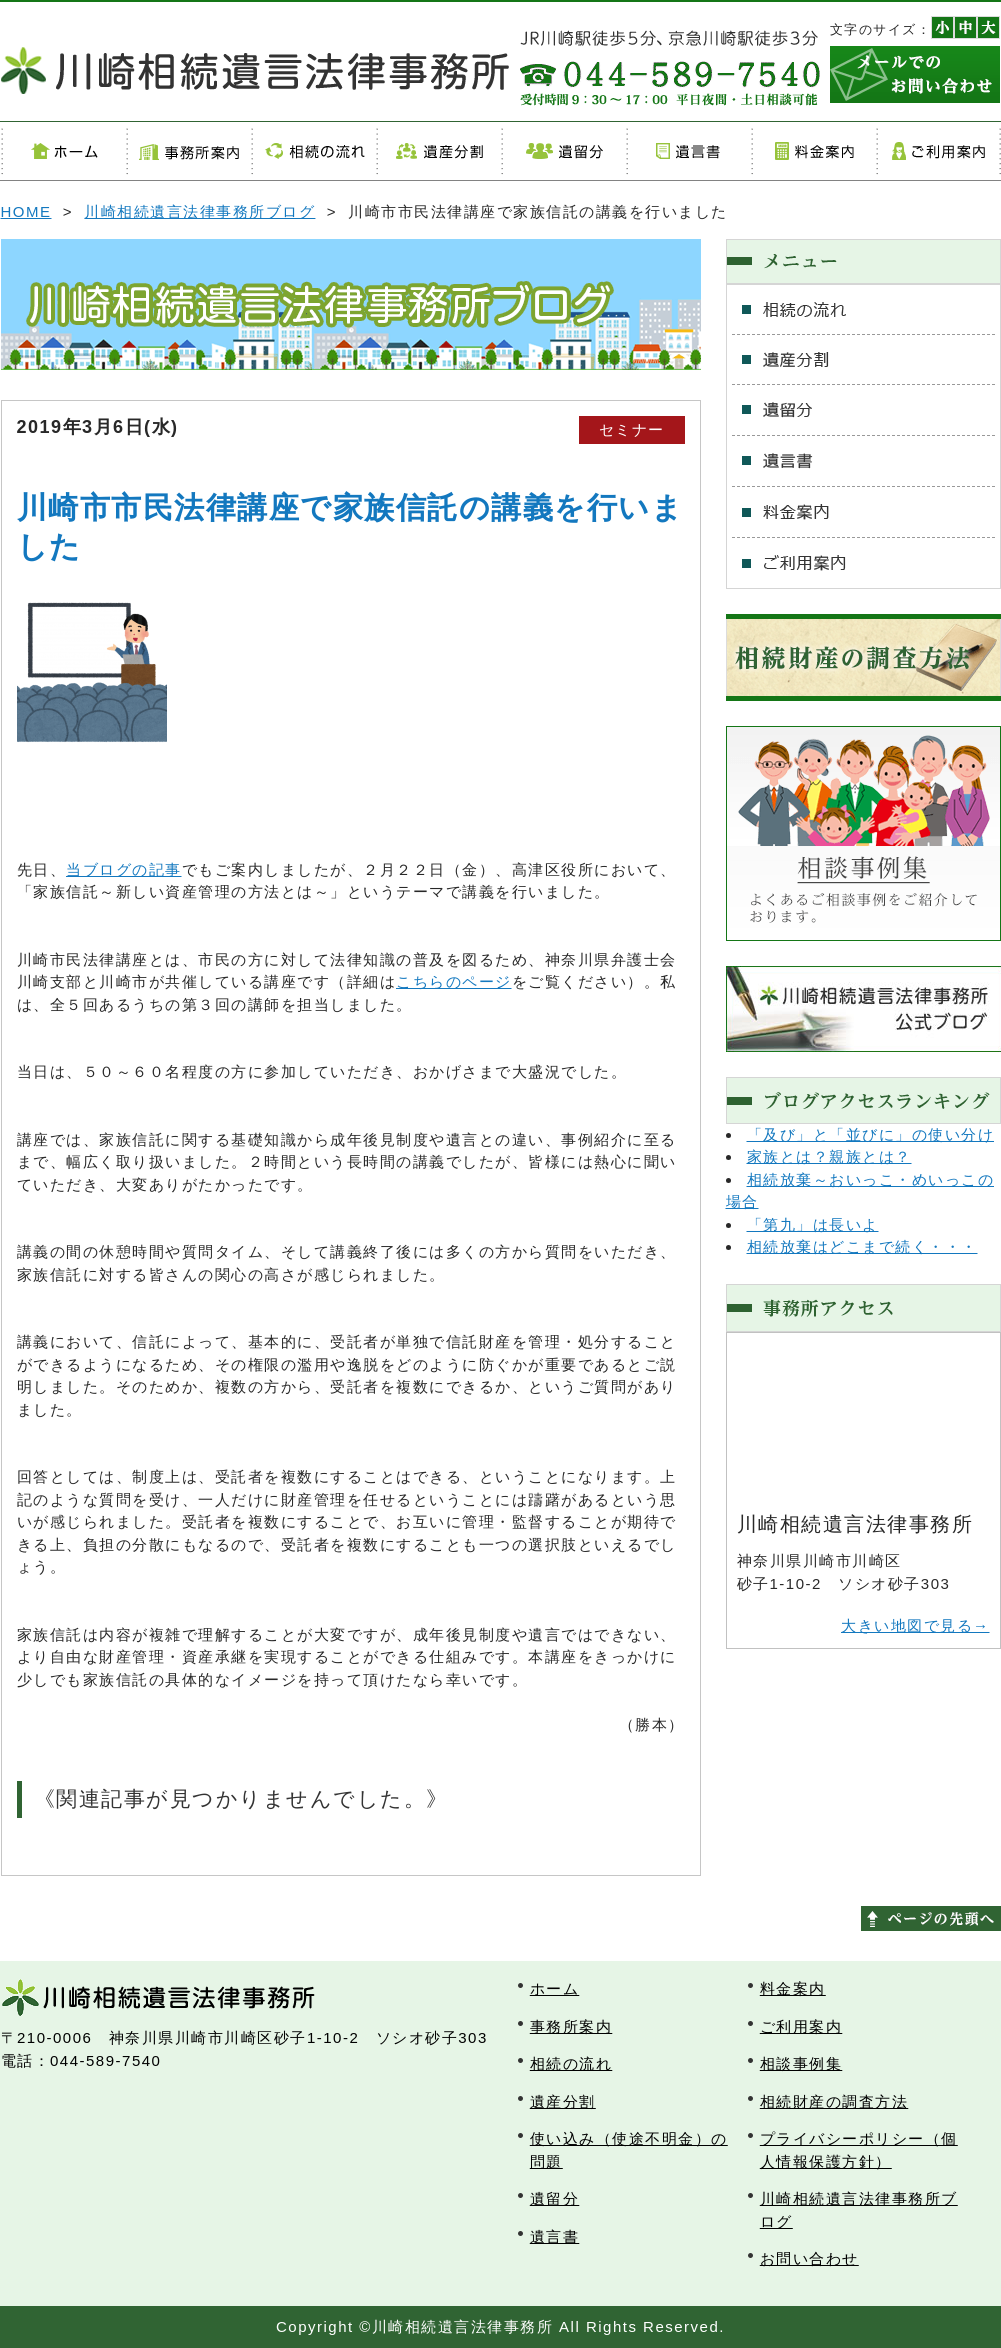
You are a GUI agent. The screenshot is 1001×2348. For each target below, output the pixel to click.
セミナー (632, 429)
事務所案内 (188, 151)
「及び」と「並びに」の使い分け (871, 1134)
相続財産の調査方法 (834, 2101)
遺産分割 (438, 151)
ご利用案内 (938, 151)
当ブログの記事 (124, 869)
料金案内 (813, 151)
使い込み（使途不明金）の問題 (629, 2150)
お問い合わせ (809, 2258)
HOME (26, 211)
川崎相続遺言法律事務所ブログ (199, 211)
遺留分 (563, 151)
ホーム (63, 151)
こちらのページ (454, 981)
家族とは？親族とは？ (829, 1156)
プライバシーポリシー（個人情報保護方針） (859, 2150)
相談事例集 (801, 2063)
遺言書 (688, 151)
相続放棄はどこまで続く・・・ (862, 1246)
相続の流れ (313, 151)
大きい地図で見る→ (915, 1625)
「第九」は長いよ (813, 1224)
